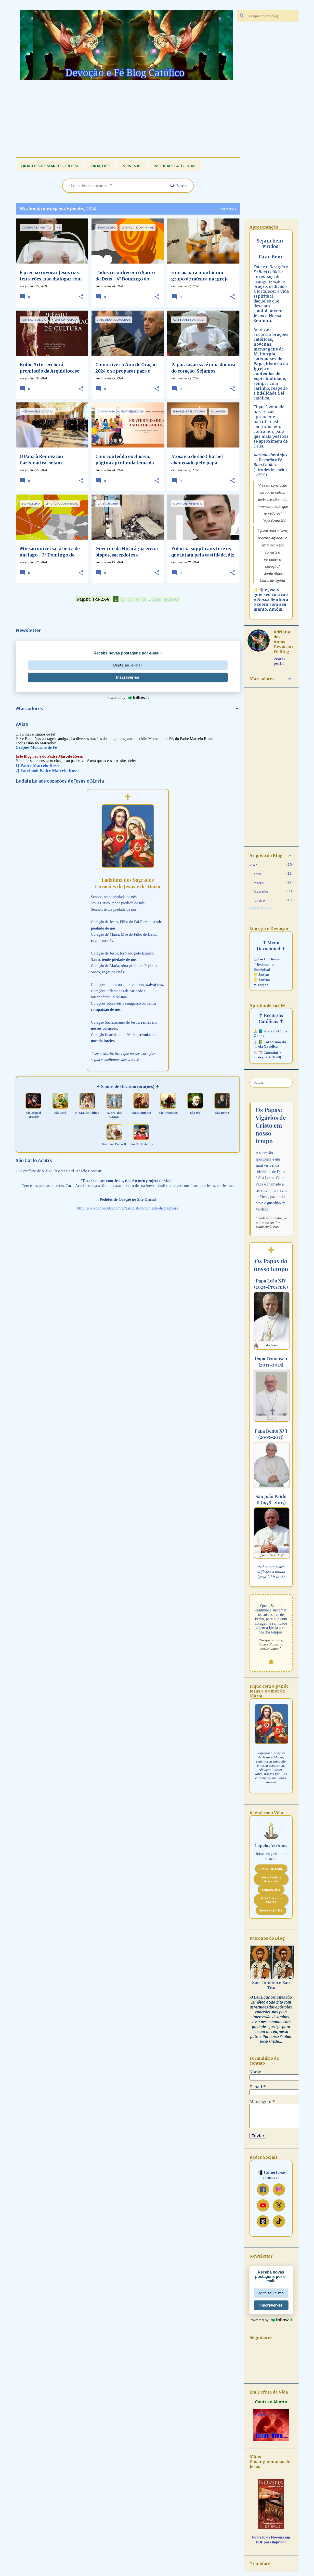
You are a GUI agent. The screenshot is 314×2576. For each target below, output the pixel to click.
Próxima (171, 599)
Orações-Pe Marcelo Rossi (49, 165)
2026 (253, 865)
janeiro (259, 900)
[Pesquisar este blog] (273, 16)
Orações (100, 165)
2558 (156, 599)
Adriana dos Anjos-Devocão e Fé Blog (284, 641)
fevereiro (260, 891)
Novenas (132, 165)
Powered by (127, 698)
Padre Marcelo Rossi (39, 765)
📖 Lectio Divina (266, 959)
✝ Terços (260, 985)
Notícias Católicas (174, 165)
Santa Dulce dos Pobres (271, 1900)
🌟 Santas (261, 974)
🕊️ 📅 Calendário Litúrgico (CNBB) (268, 1055)
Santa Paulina (271, 1889)
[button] (81, 297)
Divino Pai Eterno (271, 1869)
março (258, 883)
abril (257, 874)
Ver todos (228, 209)
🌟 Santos (261, 980)
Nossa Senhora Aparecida (271, 1879)
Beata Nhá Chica (271, 1910)
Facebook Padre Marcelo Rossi (49, 770)
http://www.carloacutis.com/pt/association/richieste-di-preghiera (127, 1208)
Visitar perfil (279, 661)
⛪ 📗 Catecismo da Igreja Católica (270, 1044)
